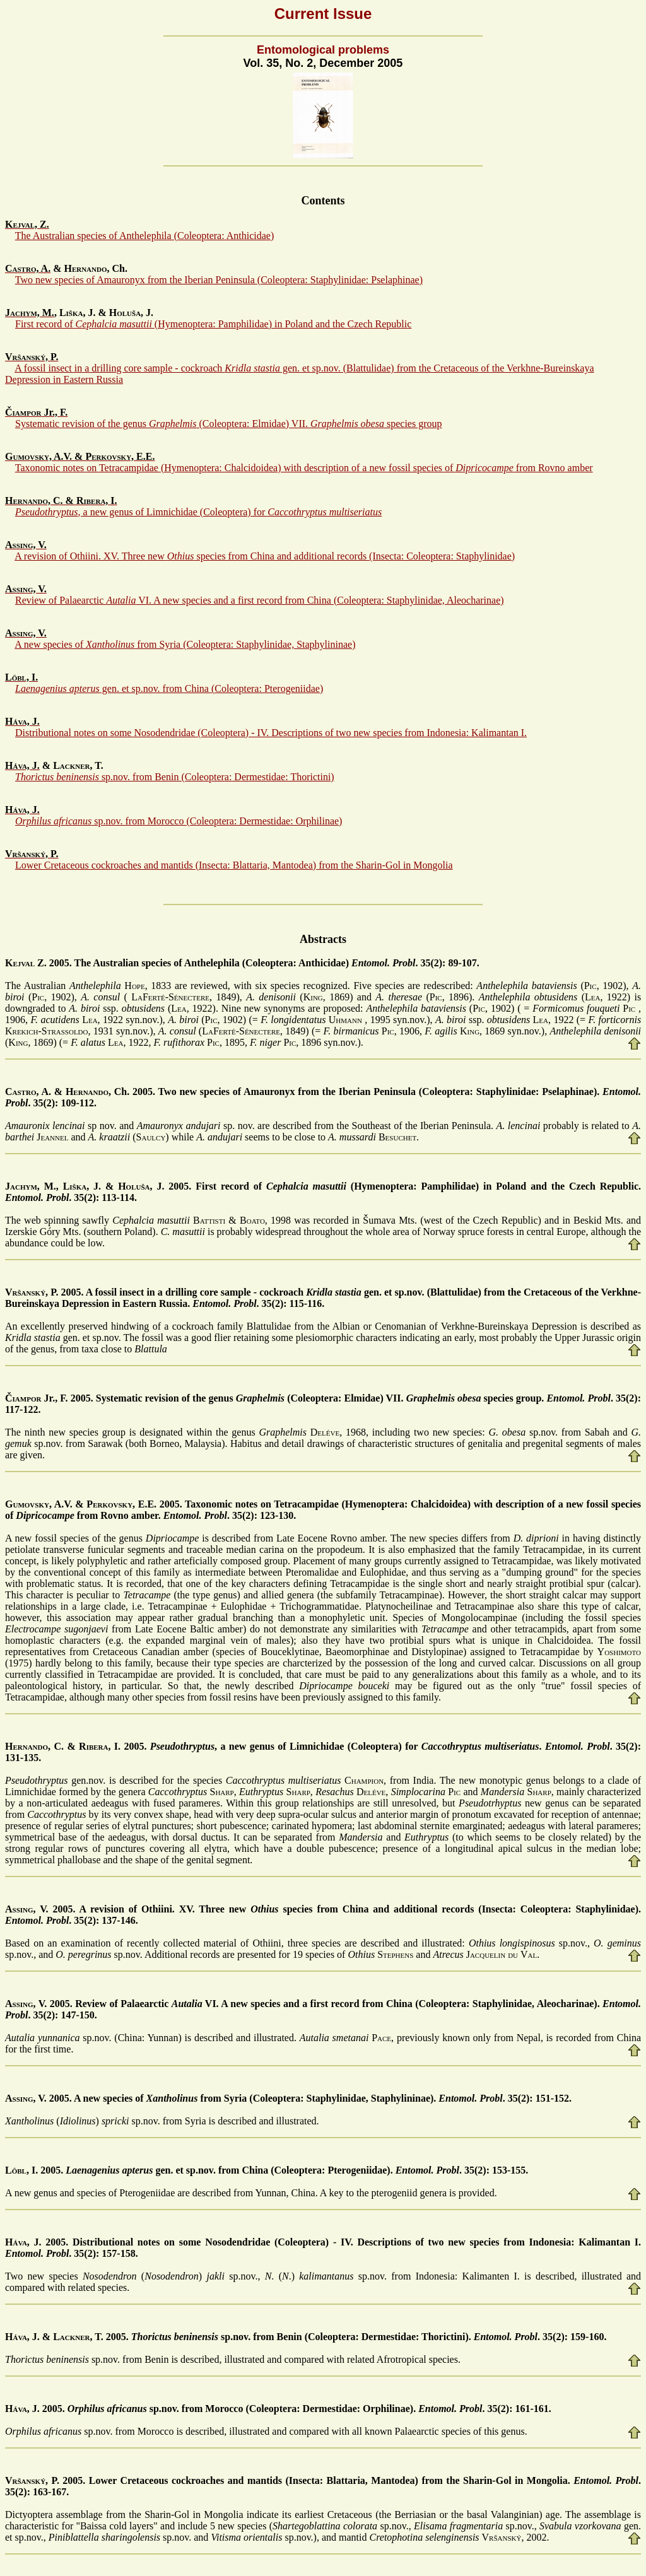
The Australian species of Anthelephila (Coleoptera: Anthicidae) (144, 235)
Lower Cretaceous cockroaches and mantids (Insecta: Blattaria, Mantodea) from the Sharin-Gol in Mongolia (234, 865)
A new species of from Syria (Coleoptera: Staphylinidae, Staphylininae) (185, 644)
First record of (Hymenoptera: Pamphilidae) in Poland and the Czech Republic (213, 324)
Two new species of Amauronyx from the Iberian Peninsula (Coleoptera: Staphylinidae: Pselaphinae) (219, 279)
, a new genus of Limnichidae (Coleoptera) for (198, 511)
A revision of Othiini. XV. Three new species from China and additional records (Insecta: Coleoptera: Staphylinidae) (265, 556)
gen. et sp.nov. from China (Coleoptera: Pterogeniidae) (169, 688)
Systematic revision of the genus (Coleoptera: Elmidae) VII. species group (228, 423)
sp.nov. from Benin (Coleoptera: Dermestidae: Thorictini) (174, 776)
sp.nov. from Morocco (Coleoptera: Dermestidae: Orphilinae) (178, 821)
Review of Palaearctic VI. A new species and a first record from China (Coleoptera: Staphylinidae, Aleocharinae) (259, 600)
